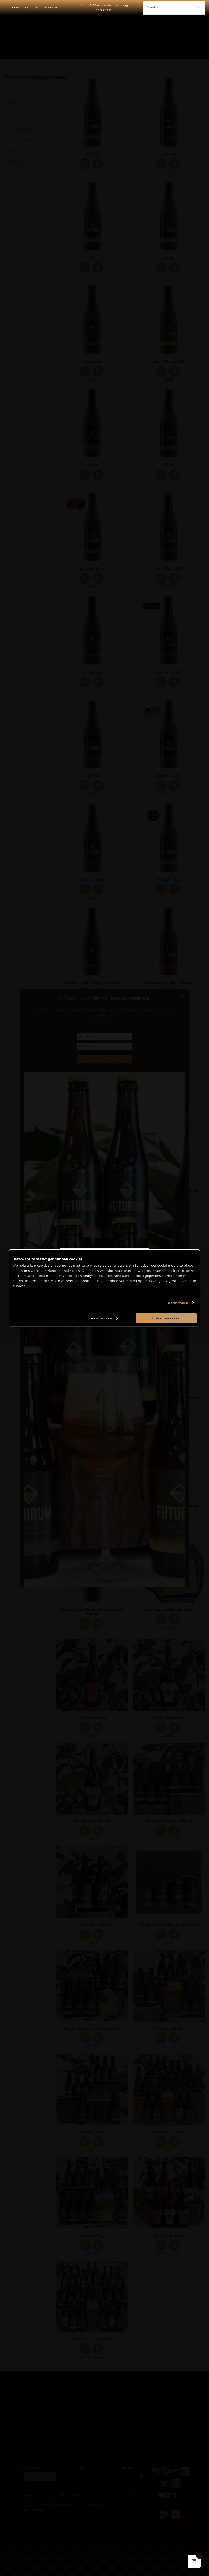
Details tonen (177, 1303)
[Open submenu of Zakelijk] (199, 7)
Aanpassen (104, 1318)
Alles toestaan (166, 1318)
